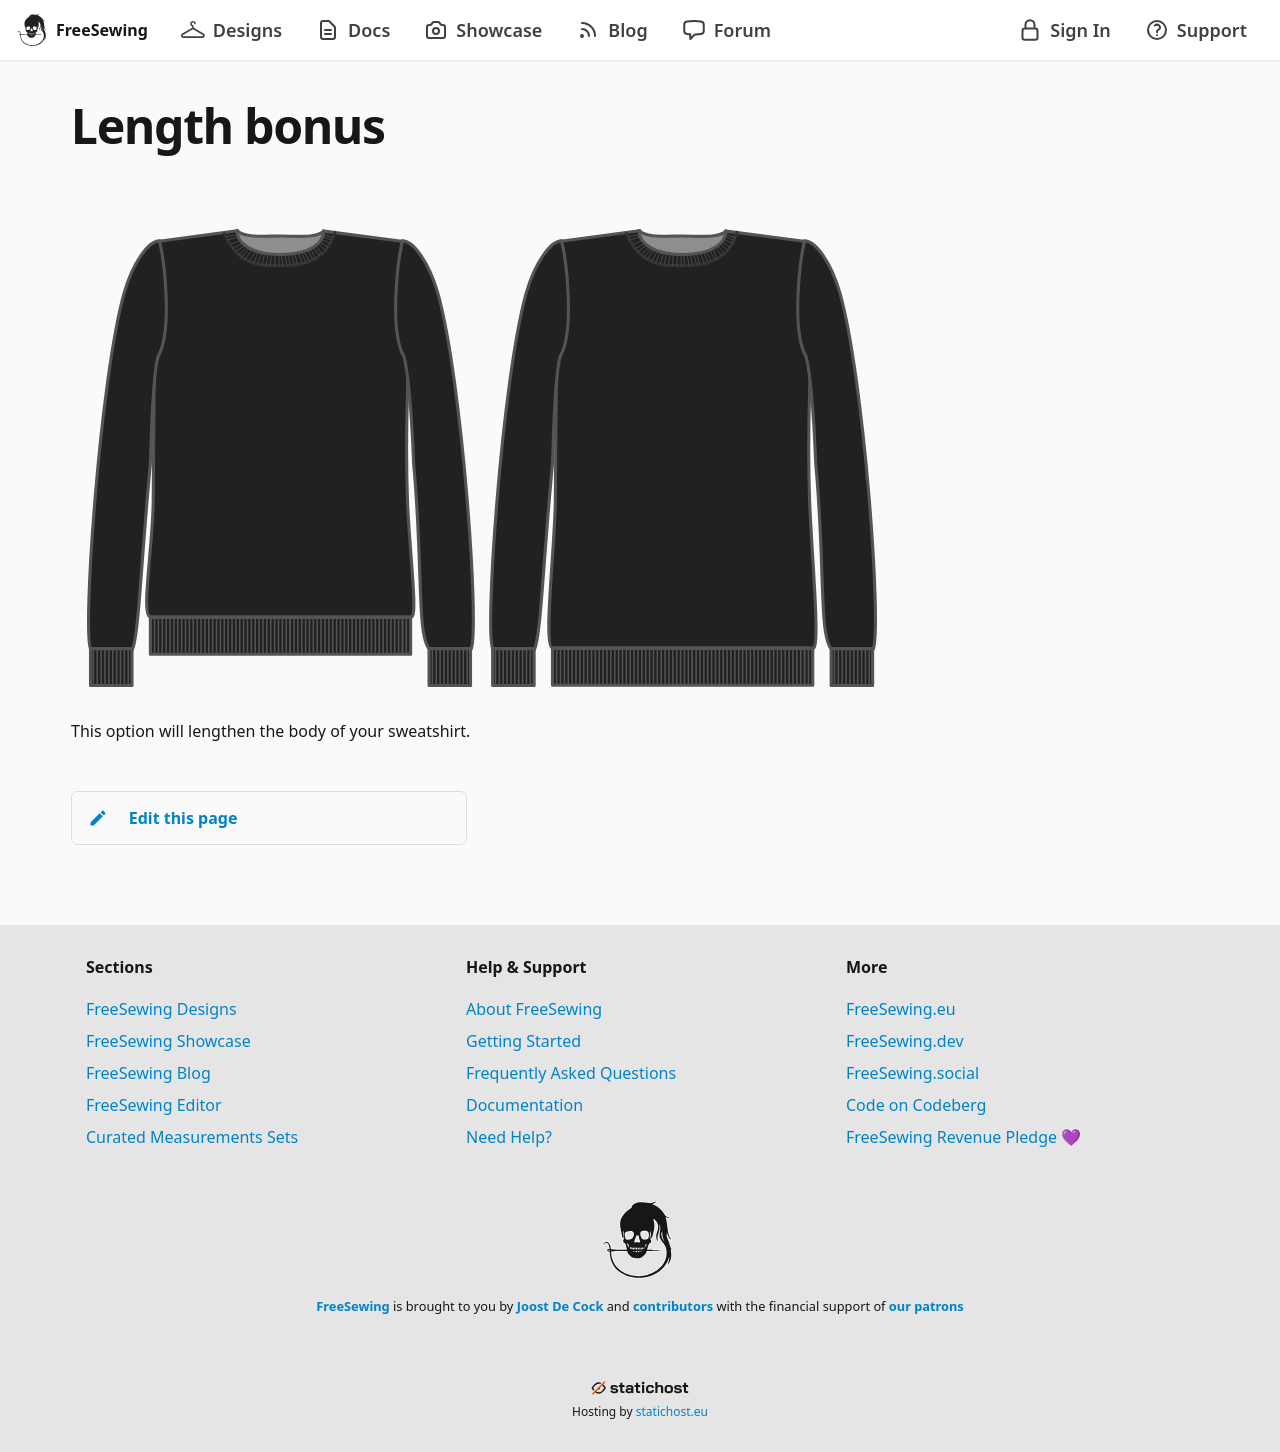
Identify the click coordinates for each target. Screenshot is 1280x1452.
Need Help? (509, 1137)
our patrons (926, 1306)
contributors (673, 1306)
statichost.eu (672, 1411)
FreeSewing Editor (154, 1105)
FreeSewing (352, 1306)
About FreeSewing (534, 1009)
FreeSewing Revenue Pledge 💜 (963, 1137)
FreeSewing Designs (161, 1009)
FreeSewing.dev (905, 1041)
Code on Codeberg (916, 1105)
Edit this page (162, 818)
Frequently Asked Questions (571, 1073)
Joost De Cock (560, 1306)
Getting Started (523, 1041)
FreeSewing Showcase (168, 1041)
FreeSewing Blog (148, 1073)
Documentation (524, 1105)
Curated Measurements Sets (192, 1137)
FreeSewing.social (912, 1073)
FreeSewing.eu (901, 1009)
